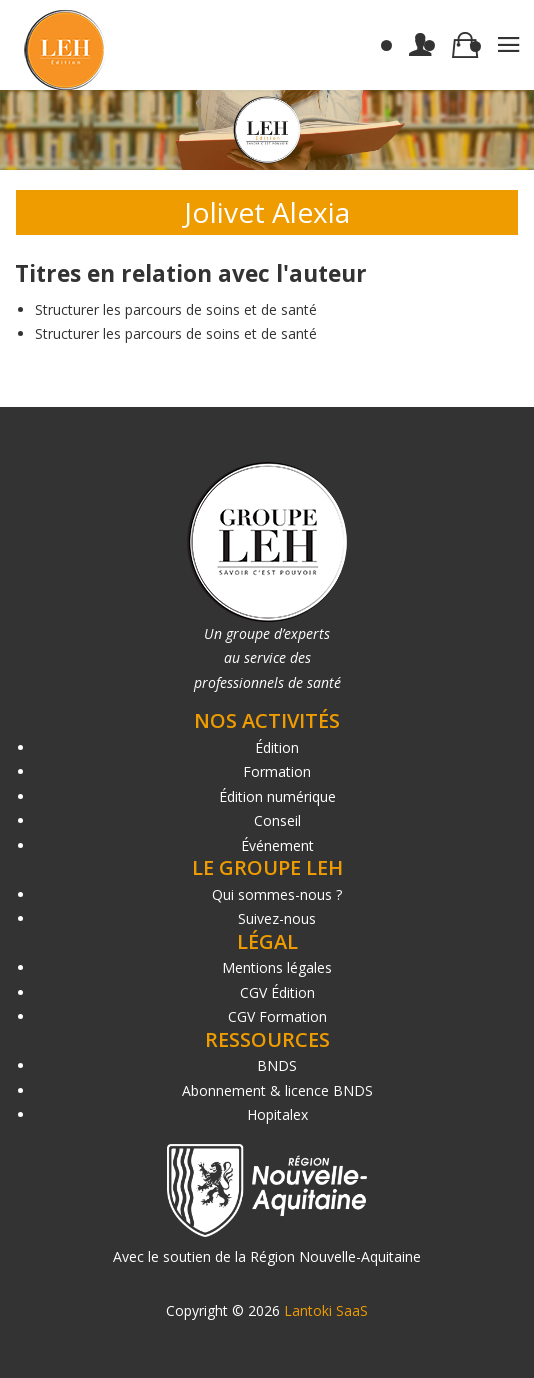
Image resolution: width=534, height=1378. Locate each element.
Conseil (277, 820)
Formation (277, 771)
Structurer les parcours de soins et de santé (176, 309)
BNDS (277, 1065)
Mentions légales (277, 967)
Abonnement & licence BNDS (277, 1090)
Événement (277, 845)
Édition (277, 747)
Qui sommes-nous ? (277, 894)
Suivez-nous (277, 918)
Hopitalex (277, 1114)
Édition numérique (277, 796)
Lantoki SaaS (326, 1310)
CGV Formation (277, 1016)
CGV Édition (277, 992)
